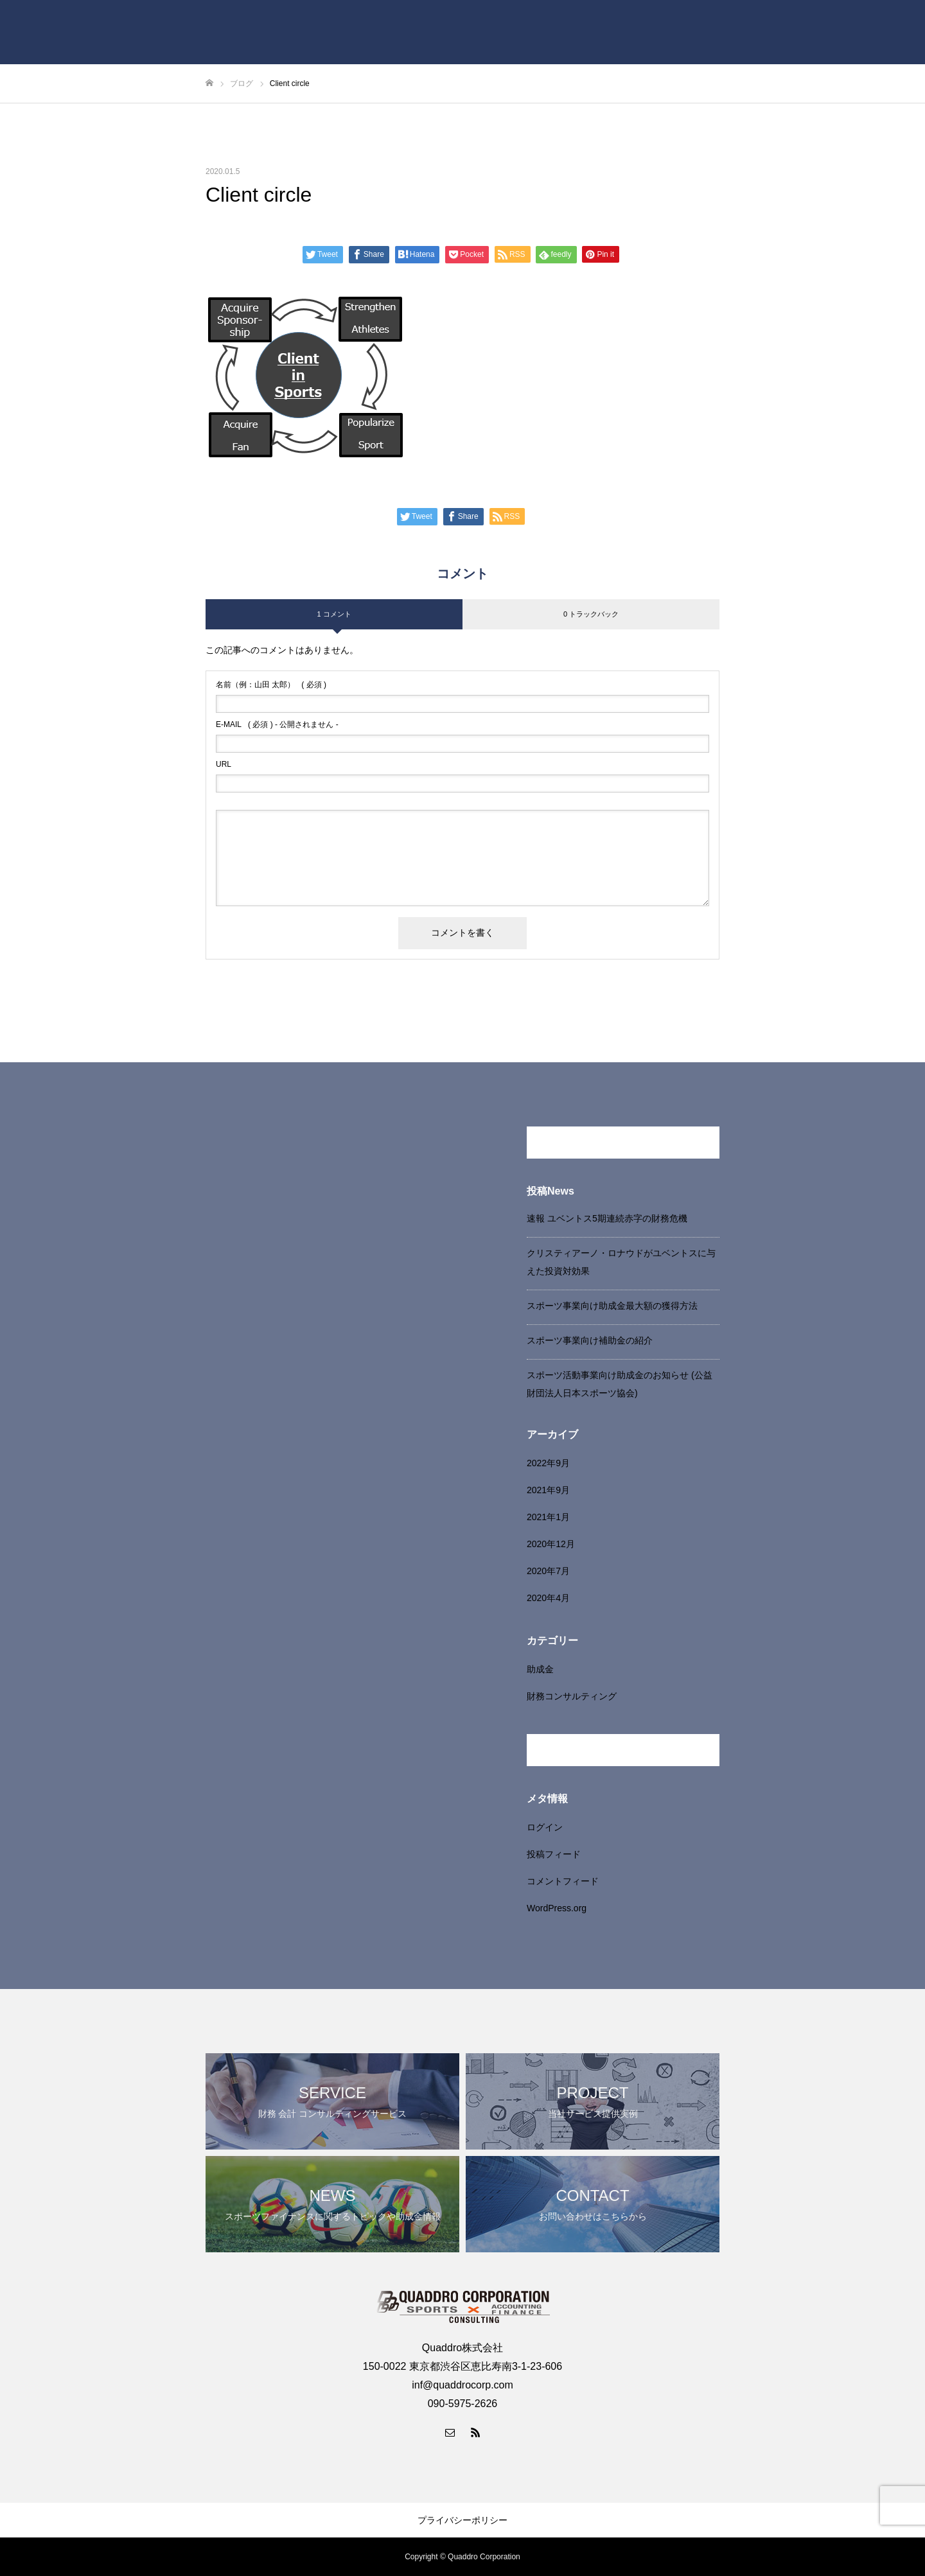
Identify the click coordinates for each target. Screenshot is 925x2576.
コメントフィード (563, 1881)
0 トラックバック (591, 614)
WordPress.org (556, 1908)
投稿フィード (554, 1854)
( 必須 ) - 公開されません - (277, 724)
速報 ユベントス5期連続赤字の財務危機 (607, 1218)
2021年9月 (548, 1490)
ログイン (545, 1827)
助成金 (540, 1669)
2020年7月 (548, 1571)
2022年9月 (548, 1463)
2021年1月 (548, 1517)
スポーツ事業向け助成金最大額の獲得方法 (612, 1306)
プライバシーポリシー (462, 2520)
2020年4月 (548, 1598)
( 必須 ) (271, 684)
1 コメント (334, 614)
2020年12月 (551, 1544)
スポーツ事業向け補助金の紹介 (590, 1340)
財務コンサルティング (572, 1696)
